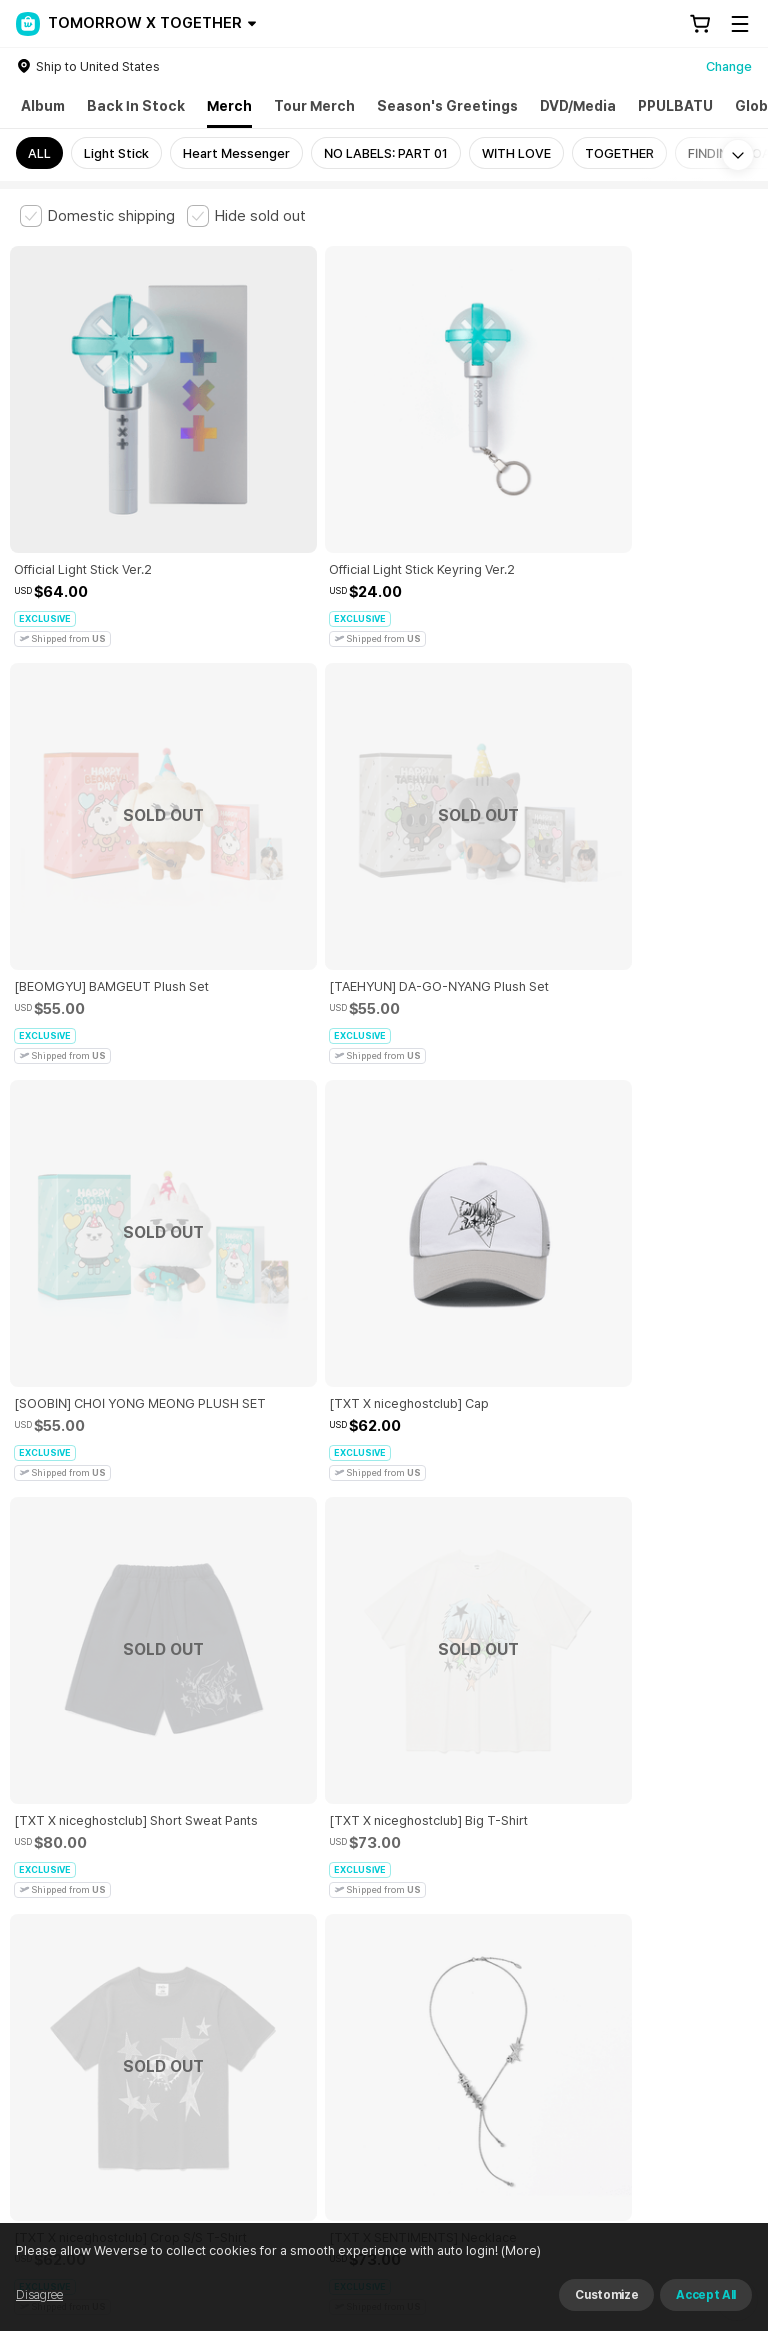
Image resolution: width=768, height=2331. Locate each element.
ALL (39, 153)
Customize (606, 2295)
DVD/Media (578, 106)
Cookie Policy (51, 1957)
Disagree (39, 2295)
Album (43, 106)
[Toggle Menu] (740, 24)
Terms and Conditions (75, 1934)
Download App (697, 2202)
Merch (229, 106)
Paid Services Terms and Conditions (265, 1934)
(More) (519, 2250)
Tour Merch (314, 106)
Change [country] (729, 66)
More (384, 1795)
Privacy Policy (645, 1934)
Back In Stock (136, 106)
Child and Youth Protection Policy (486, 1934)
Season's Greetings (447, 106)
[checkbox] (97, 216)
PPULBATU (675, 106)
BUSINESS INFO (357, 2045)
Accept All (706, 2295)
